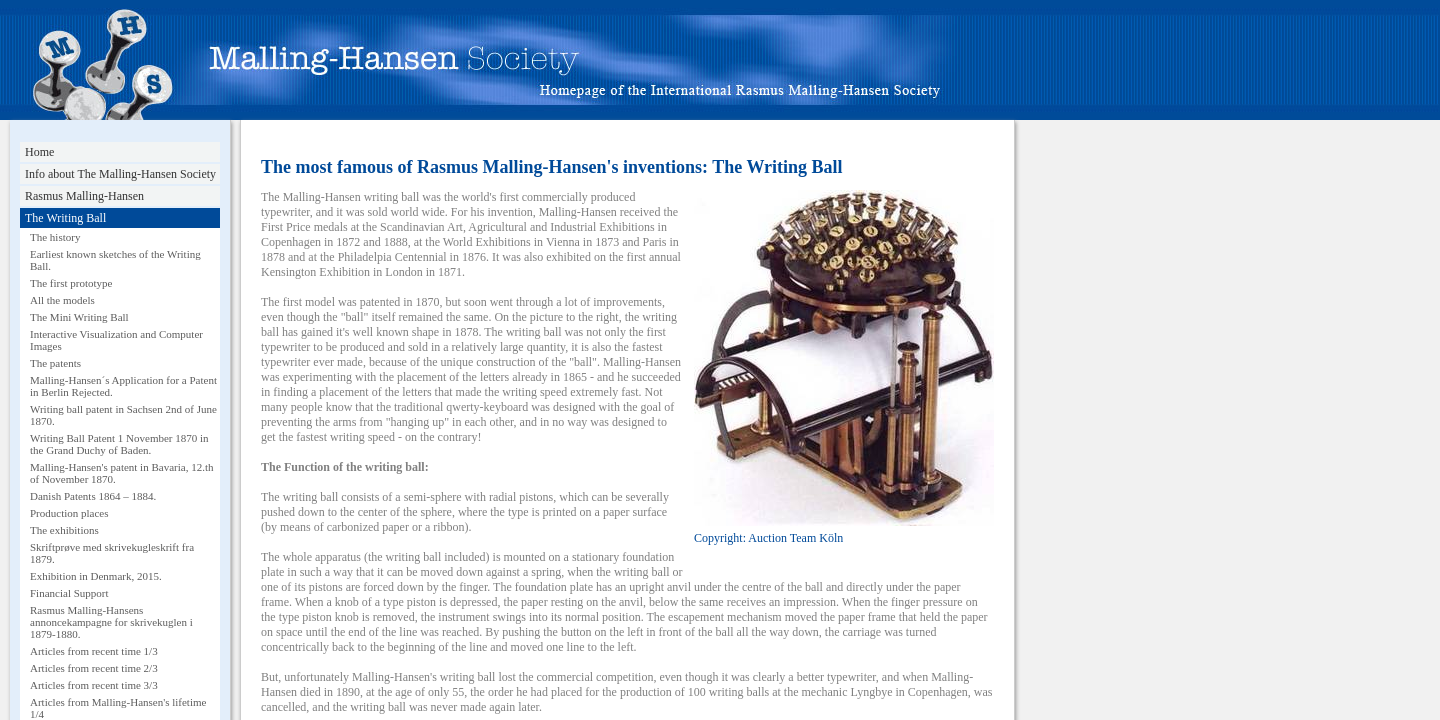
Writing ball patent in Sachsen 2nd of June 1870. (123, 415)
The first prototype (71, 283)
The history (55, 237)
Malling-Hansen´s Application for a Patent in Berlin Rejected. (123, 386)
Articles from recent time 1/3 (94, 651)
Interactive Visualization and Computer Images (116, 340)
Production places (69, 513)
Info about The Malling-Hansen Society (120, 174)
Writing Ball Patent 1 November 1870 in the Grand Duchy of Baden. (119, 444)
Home (39, 152)
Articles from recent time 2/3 (94, 668)
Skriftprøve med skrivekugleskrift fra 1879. (112, 553)
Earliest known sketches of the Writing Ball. (115, 260)
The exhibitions (64, 530)
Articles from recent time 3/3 (94, 685)
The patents (55, 363)
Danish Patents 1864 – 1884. (93, 496)
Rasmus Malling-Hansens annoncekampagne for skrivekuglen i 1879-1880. (111, 622)
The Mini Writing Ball (79, 317)
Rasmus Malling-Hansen (84, 196)
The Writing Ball (65, 218)
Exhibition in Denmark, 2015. (96, 576)
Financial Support (69, 593)
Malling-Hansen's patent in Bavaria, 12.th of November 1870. (121, 473)
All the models (62, 300)
